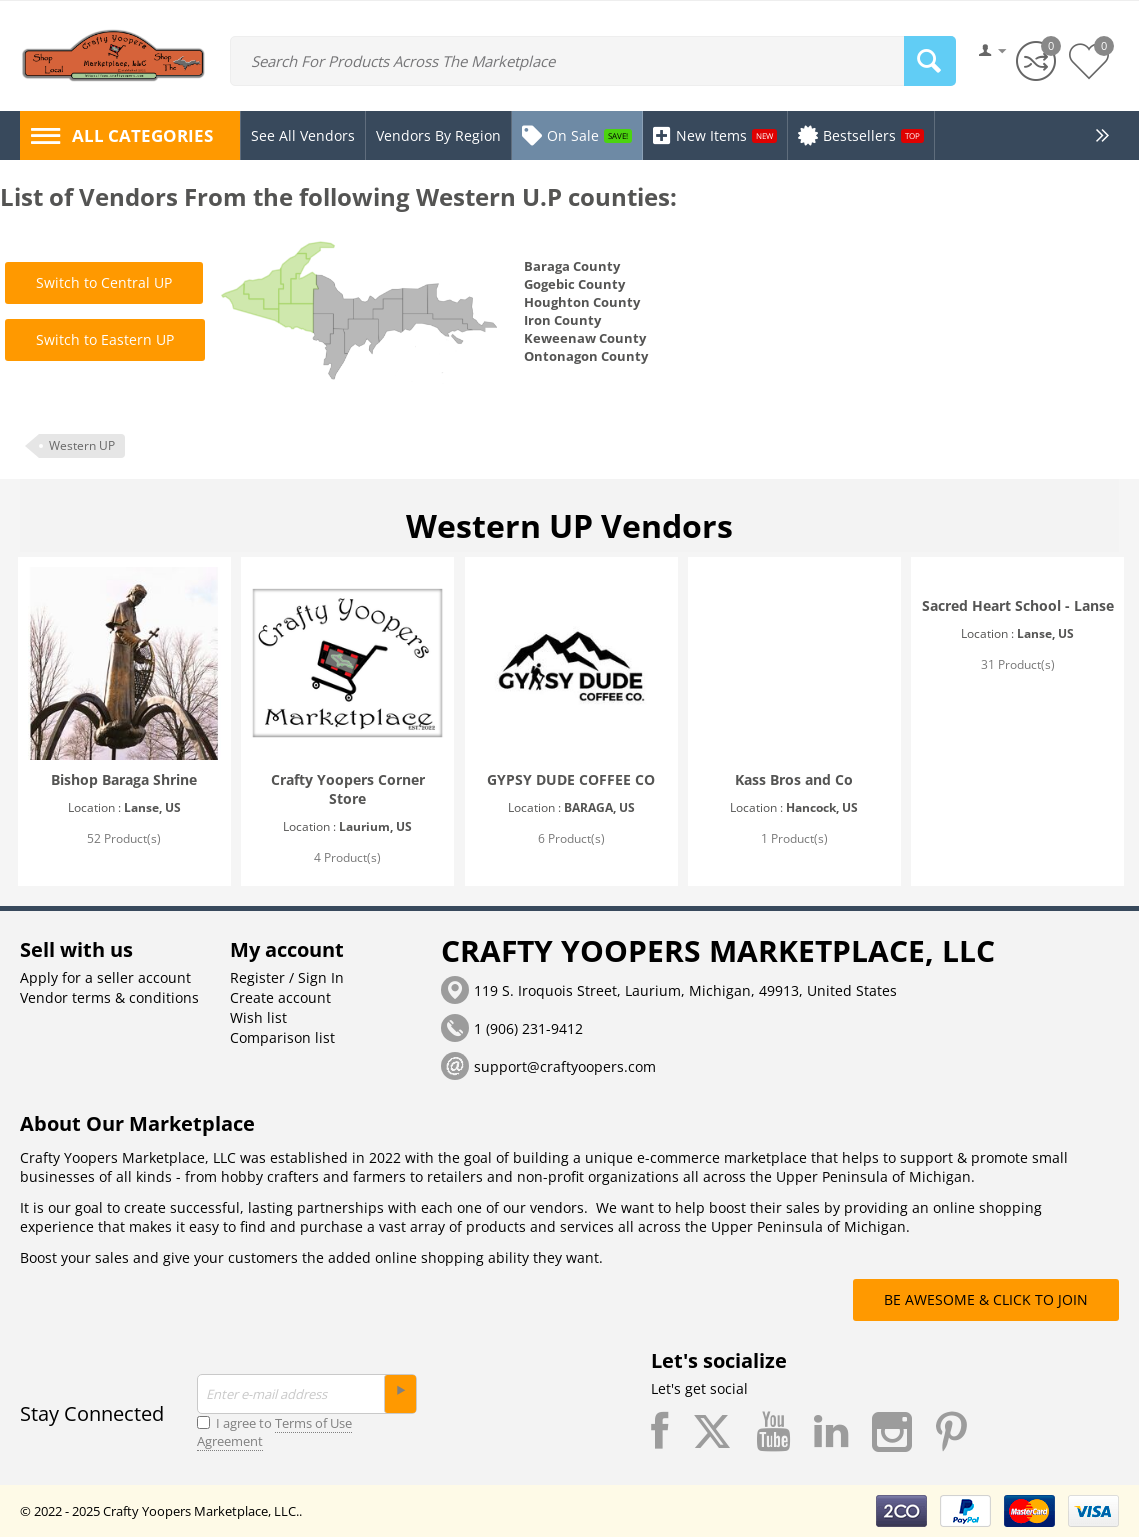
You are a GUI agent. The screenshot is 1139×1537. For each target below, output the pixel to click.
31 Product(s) (1018, 664)
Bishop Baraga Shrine (124, 779)
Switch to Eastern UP (105, 339)
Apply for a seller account (105, 977)
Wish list (258, 1017)
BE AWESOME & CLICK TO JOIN (986, 1299)
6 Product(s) (571, 838)
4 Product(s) (347, 857)
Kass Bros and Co (794, 779)
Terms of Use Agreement (274, 1432)
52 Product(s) (124, 838)
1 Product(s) (794, 838)
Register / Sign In (287, 977)
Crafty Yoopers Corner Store (348, 789)
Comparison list (282, 1037)
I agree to (274, 1432)
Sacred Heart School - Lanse (1018, 605)
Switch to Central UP (104, 282)
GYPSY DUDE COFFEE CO (571, 779)
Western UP (82, 445)
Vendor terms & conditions (109, 997)
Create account (280, 997)
